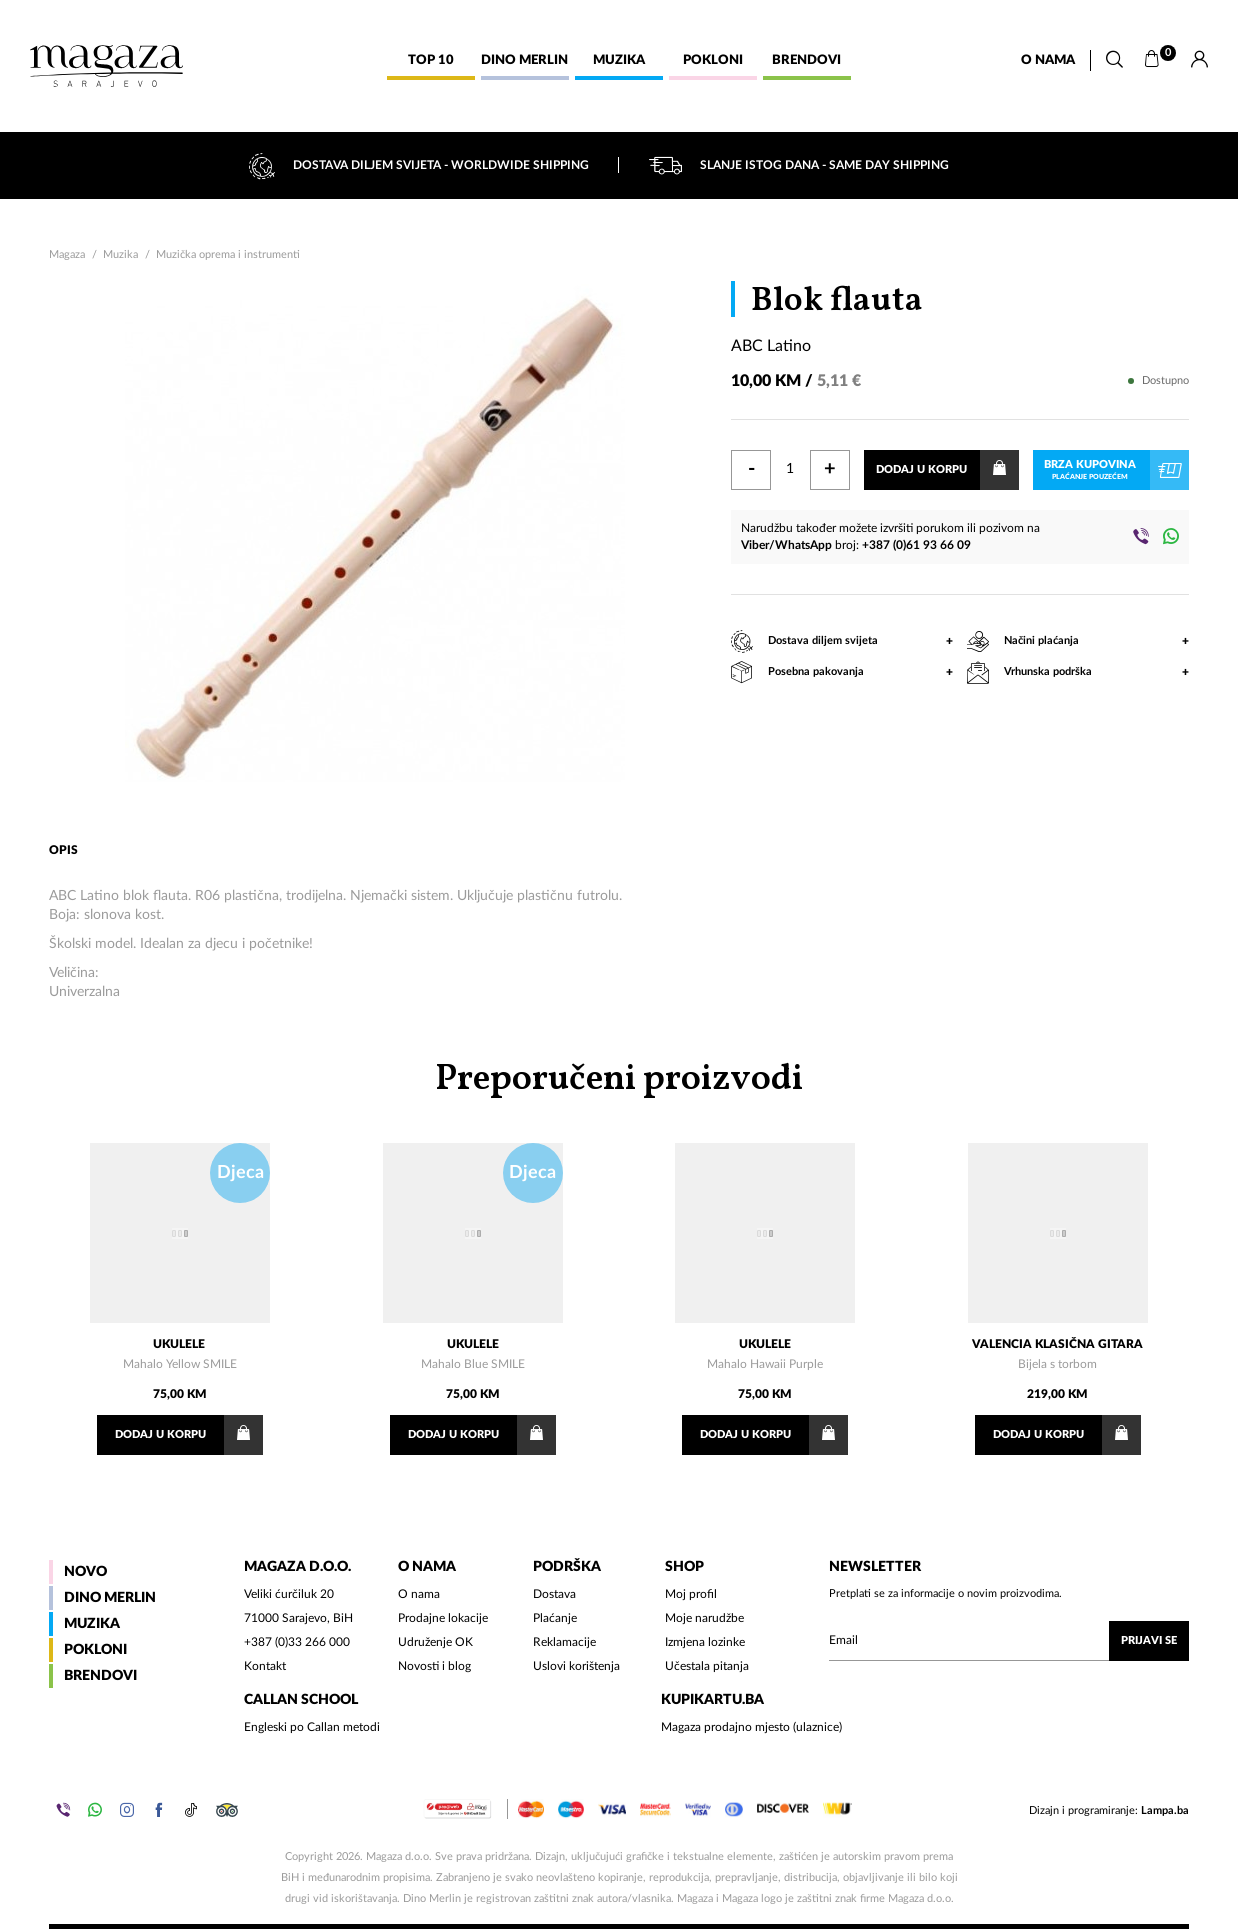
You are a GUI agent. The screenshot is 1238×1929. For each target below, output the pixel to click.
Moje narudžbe (704, 1618)
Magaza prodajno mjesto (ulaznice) (751, 1727)
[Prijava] (1199, 60)
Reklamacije (564, 1642)
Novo (85, 1572)
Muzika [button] (619, 60)
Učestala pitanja (707, 1666)
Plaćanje (555, 1618)
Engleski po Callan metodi (312, 1727)
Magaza (67, 254)
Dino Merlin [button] (524, 60)
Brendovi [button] (806, 60)
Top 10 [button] (431, 60)
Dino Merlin (110, 1598)
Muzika (120, 254)
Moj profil (691, 1594)
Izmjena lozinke (705, 1642)
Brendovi (100, 1676)
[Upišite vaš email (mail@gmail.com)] (1009, 1641)
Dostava (554, 1594)
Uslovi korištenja (576, 1666)
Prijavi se (1149, 1640)
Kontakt (265, 1666)
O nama (1048, 60)
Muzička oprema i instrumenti (228, 254)
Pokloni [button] (713, 60)
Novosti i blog (434, 1666)
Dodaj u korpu (947, 470)
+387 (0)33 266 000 (297, 1642)
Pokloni (95, 1650)
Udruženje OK (435, 1642)
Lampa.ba (1165, 1810)
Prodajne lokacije (443, 1618)
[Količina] (790, 470)
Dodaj (189, 1435)
